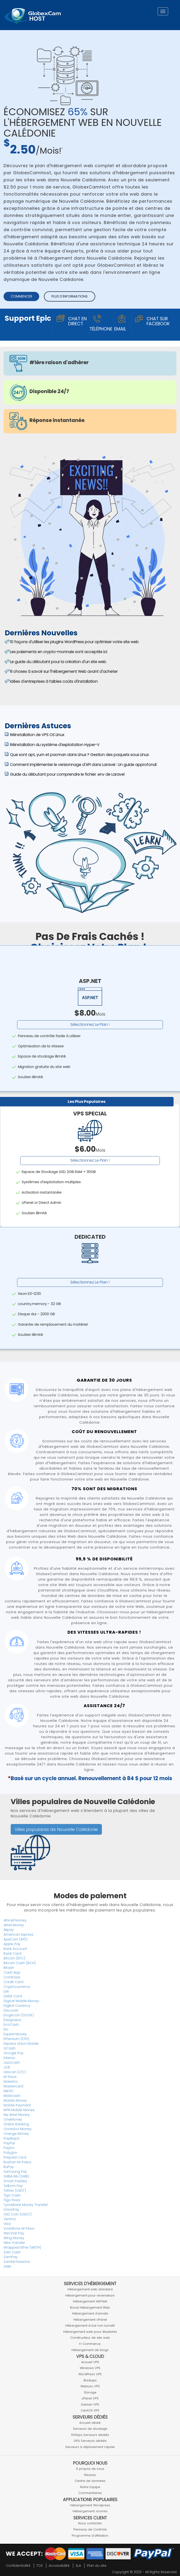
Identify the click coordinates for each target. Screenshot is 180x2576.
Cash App (12, 1972)
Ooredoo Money (18, 2129)
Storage (90, 2392)
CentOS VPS (90, 2410)
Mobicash (12, 2095)
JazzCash (12, 2062)
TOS (39, 2565)
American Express (18, 1934)
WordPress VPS (90, 2374)
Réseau (90, 2474)
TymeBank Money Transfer (26, 2204)
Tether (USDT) (15, 2190)
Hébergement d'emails (90, 2313)
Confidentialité (18, 2565)
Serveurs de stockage (90, 2428)
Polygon (10, 2152)
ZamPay (11, 2257)
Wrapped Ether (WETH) (22, 2247)
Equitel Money (15, 2034)
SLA (78, 2565)
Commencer (21, 296)
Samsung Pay (15, 2171)
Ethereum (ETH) (16, 2038)
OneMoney (13, 2119)
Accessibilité (59, 2565)
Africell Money (15, 1920)
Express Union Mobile (21, 2043)
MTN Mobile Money (19, 2110)
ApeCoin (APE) (16, 1939)
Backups (90, 2380)
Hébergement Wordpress (90, 2505)
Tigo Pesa (12, 2200)
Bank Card (12, 1953)
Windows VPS (90, 2368)
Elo (6, 2029)
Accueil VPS (90, 2362)
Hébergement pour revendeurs (90, 2295)
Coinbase (12, 1977)
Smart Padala (15, 2181)
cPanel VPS (90, 2398)
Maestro (11, 2081)
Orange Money (16, 2133)
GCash (9, 2048)
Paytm (9, 2147)
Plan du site (96, 2565)
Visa (7, 2223)
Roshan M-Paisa (17, 2162)
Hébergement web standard (90, 2289)
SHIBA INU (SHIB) (16, 2176)
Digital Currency (17, 2005)
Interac (9, 2057)
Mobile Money (15, 2100)
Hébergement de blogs (90, 2349)
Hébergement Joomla (90, 2511)
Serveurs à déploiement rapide (90, 2446)
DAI (6, 1991)
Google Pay (14, 2053)
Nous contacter (90, 2523)
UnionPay (11, 2209)
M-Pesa (10, 2076)
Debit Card (13, 1996)
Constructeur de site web (90, 2337)
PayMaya (11, 2138)
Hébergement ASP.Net (90, 2301)
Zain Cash (12, 2252)
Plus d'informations (69, 296)
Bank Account (15, 1948)
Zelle (7, 2266)
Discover (11, 2010)
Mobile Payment (17, 2105)
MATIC (9, 2091)
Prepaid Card (15, 2157)
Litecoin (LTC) (15, 2072)
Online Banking (16, 2124)
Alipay (9, 1929)
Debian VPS (90, 2404)
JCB (7, 2067)
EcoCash (11, 2024)
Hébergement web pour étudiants (90, 2331)
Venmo (10, 2219)
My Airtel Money (17, 2114)
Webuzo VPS (90, 2386)
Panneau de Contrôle (90, 2529)
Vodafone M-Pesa (19, 2228)
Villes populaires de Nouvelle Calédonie (56, 1829)
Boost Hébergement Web (90, 2307)
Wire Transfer (14, 2242)
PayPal (9, 2143)
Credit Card (13, 1982)
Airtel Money (14, 1925)
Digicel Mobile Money (21, 2000)
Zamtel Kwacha (17, 2261)
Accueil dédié (90, 2422)
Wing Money (14, 2238)
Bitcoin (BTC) (14, 1958)
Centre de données (90, 2481)
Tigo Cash (12, 2195)
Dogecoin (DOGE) (19, 2015)
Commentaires (90, 2493)
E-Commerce (90, 2344)
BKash (9, 1967)
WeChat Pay (14, 2233)
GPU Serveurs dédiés (90, 2440)
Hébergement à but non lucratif (90, 2325)
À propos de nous (90, 2468)
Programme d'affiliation (90, 2535)
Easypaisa (12, 2019)
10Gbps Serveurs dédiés (90, 2434)
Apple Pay (12, 1944)
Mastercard (13, 2086)
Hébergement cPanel (90, 2319)
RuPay (9, 2166)
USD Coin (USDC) (18, 2214)
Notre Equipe (90, 2486)
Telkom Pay (13, 2185)
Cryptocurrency (17, 1986)
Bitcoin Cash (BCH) (20, 1963)
